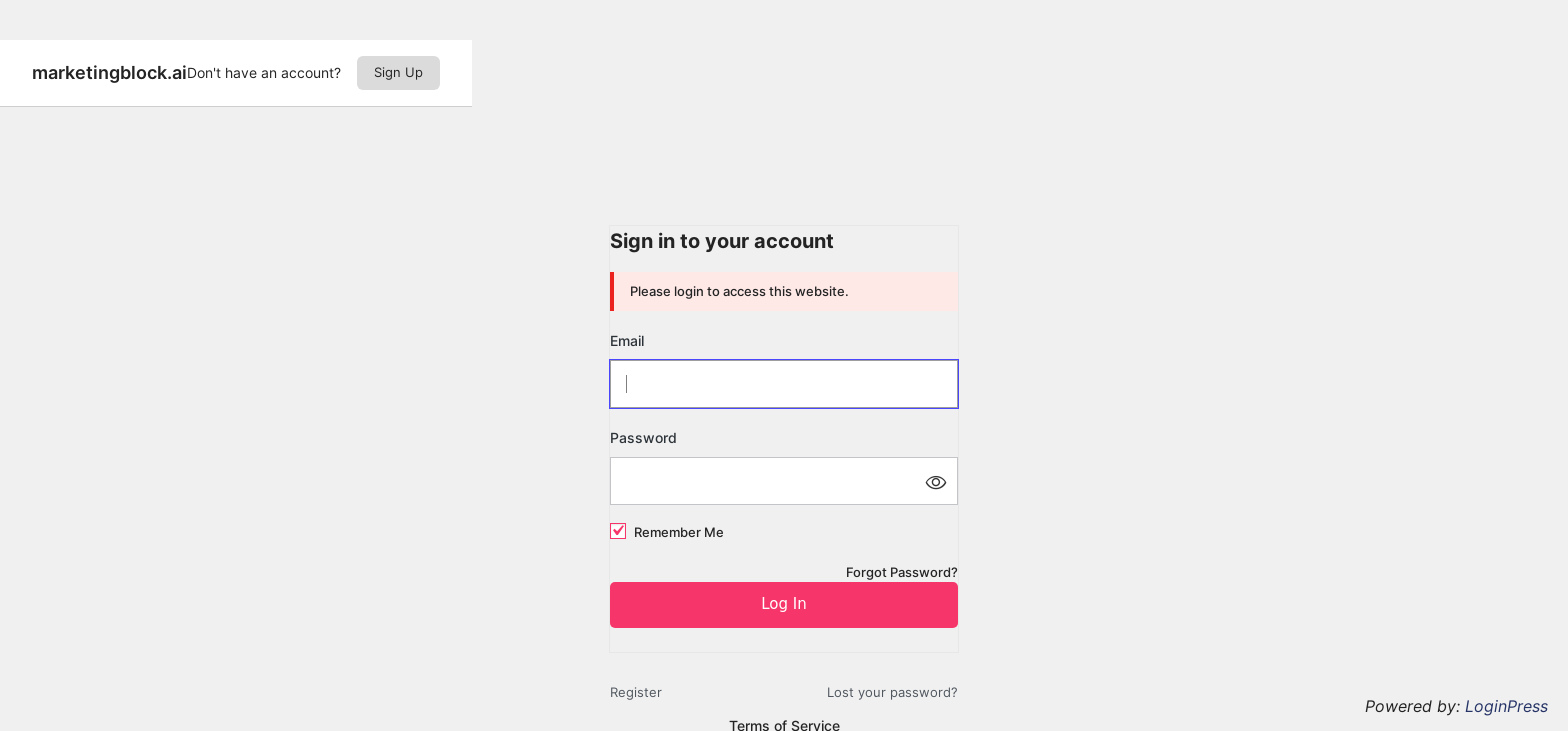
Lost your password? (892, 692)
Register (636, 692)
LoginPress (1506, 706)
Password (643, 437)
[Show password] (935, 481)
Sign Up (398, 72)
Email (627, 340)
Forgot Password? (902, 572)
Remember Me (679, 532)
